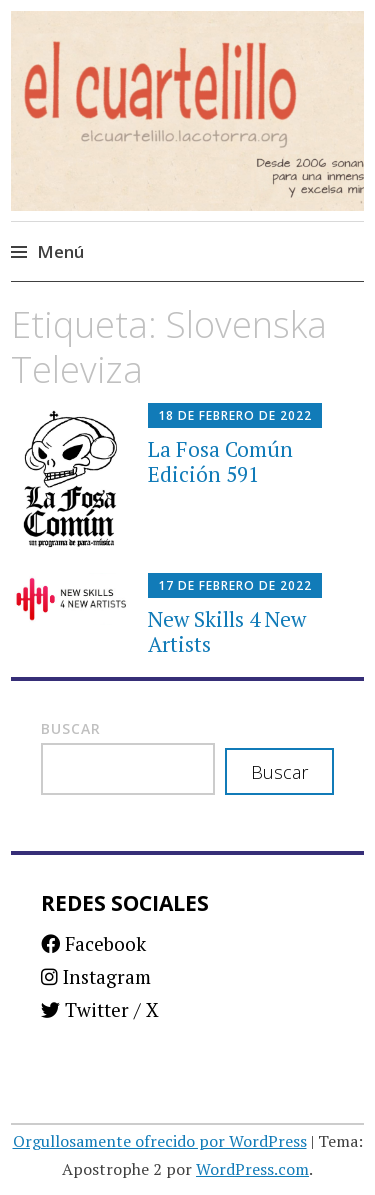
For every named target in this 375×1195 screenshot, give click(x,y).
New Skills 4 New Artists (227, 631)
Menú (60, 251)
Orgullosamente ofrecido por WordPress (160, 1141)
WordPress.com (252, 1169)
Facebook (93, 943)
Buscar (71, 728)
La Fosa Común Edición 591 (220, 461)
